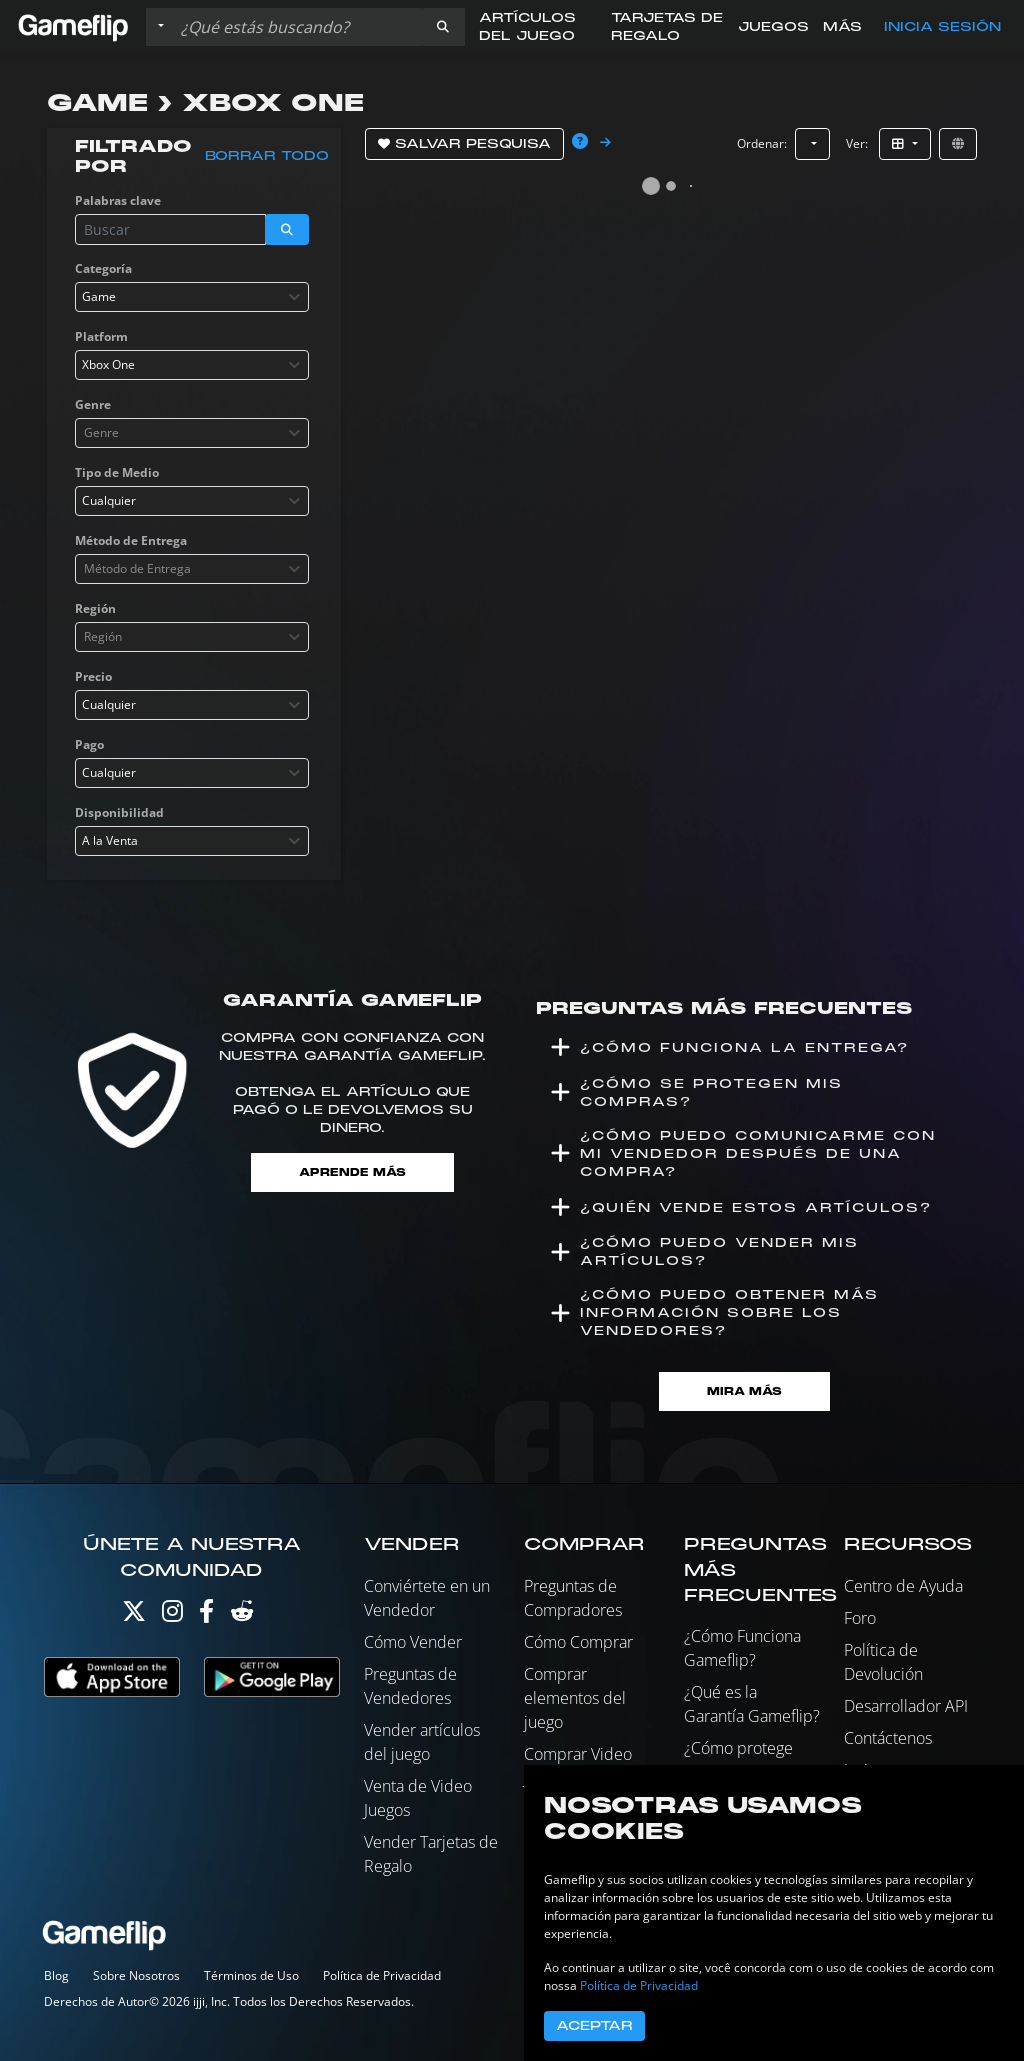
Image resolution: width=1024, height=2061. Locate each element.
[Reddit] (242, 1615)
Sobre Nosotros (136, 1975)
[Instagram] (172, 1615)
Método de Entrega (131, 540)
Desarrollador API (906, 1706)
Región (95, 608)
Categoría (103, 268)
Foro (860, 1618)
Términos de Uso (251, 1975)
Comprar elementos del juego (575, 1698)
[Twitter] (134, 1615)
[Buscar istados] (297, 27)
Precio (93, 676)
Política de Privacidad (382, 1975)
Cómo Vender (413, 1642)
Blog (56, 1975)
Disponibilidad (119, 812)
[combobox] (192, 297)
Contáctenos (888, 1738)
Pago (89, 744)
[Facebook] (206, 1615)
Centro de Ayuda (903, 1586)
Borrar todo (267, 156)
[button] (443, 27)
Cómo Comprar (578, 1642)
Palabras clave (118, 200)
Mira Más (744, 1391)
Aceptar (594, 2026)
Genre (93, 404)
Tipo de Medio (117, 472)
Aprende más (352, 1172)
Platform (101, 336)
